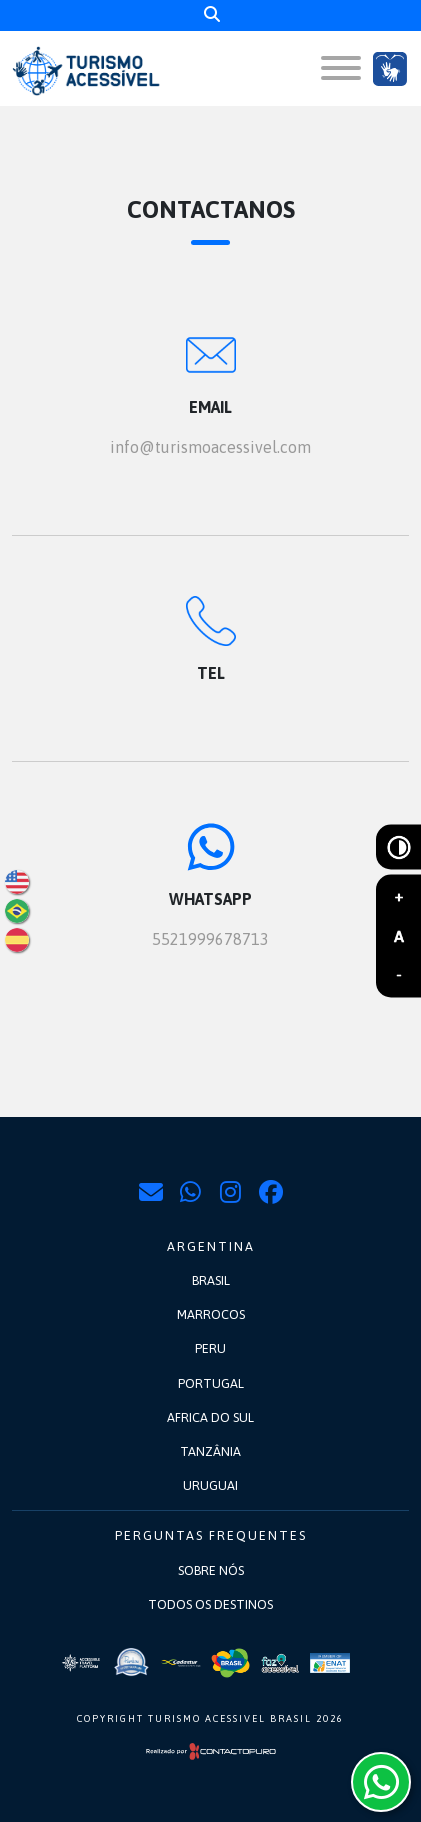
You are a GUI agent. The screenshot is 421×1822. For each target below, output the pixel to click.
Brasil (211, 1280)
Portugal (211, 1383)
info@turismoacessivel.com (210, 447)
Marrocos (211, 1314)
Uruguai (210, 1485)
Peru (210, 1348)
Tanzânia (210, 1451)
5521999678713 (210, 939)
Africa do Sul (210, 1417)
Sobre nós (211, 1570)
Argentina (211, 1246)
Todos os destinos (210, 1604)
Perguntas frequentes (211, 1535)
